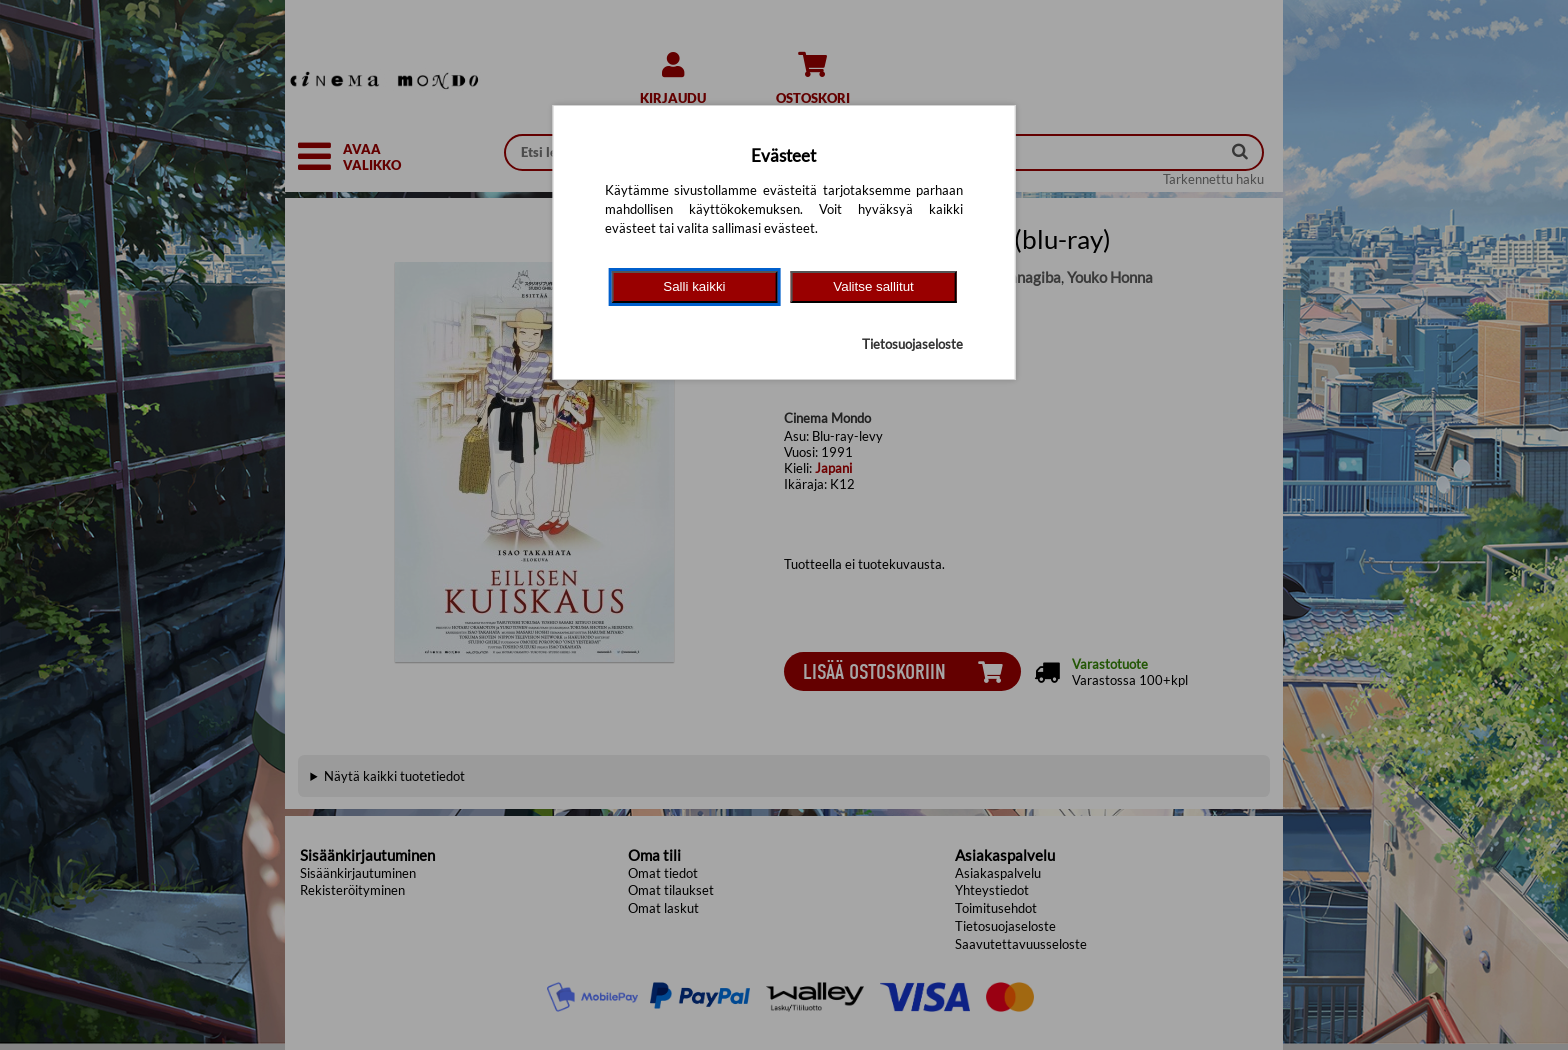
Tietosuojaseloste (912, 344)
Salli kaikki (694, 286)
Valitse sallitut (873, 286)
